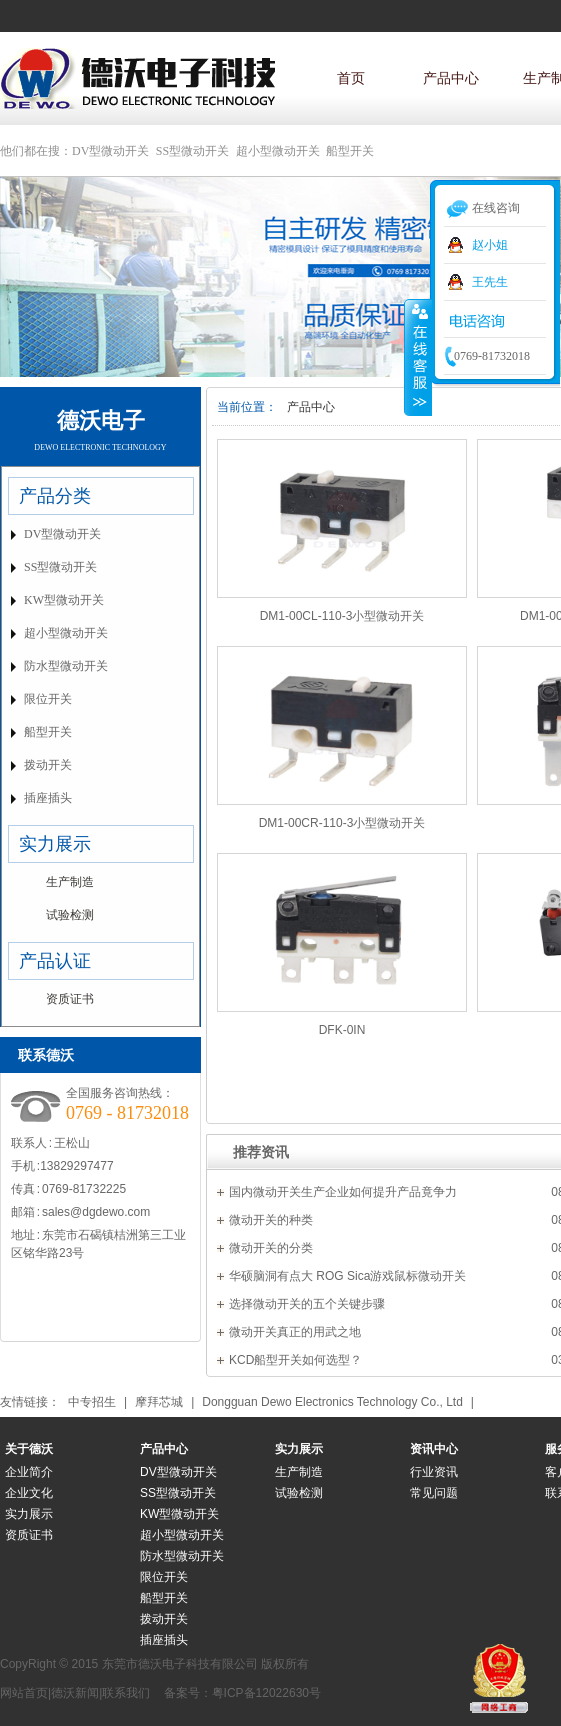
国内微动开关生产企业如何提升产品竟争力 (343, 1192)
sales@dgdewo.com (96, 1212)
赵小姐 (490, 245)
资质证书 (70, 999)
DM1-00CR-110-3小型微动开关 (342, 823)
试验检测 (70, 915)
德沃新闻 (75, 1693)
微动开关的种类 (271, 1220)
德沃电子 (101, 420)
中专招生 (92, 1402)
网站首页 (24, 1693)
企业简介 (29, 1472)
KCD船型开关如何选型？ (295, 1360)
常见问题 (434, 1493)
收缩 (418, 357)
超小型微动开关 (278, 151)
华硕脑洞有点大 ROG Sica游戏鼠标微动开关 (347, 1276)
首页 (351, 78)
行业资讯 (434, 1472)
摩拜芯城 (159, 1402)
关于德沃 (29, 1449)
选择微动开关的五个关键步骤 (307, 1304)
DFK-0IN (342, 1030)
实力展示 (55, 844)
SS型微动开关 (192, 151)
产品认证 (55, 961)
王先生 (490, 282)
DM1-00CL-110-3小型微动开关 (342, 616)
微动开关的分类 (271, 1248)
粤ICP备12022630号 (266, 1693)
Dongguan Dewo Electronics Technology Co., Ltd (332, 1402)
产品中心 (451, 78)
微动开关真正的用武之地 (295, 1332)
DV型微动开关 (110, 151)
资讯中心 (434, 1449)
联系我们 (126, 1693)
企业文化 (29, 1493)
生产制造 (70, 882)
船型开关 (350, 151)
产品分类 (55, 496)
